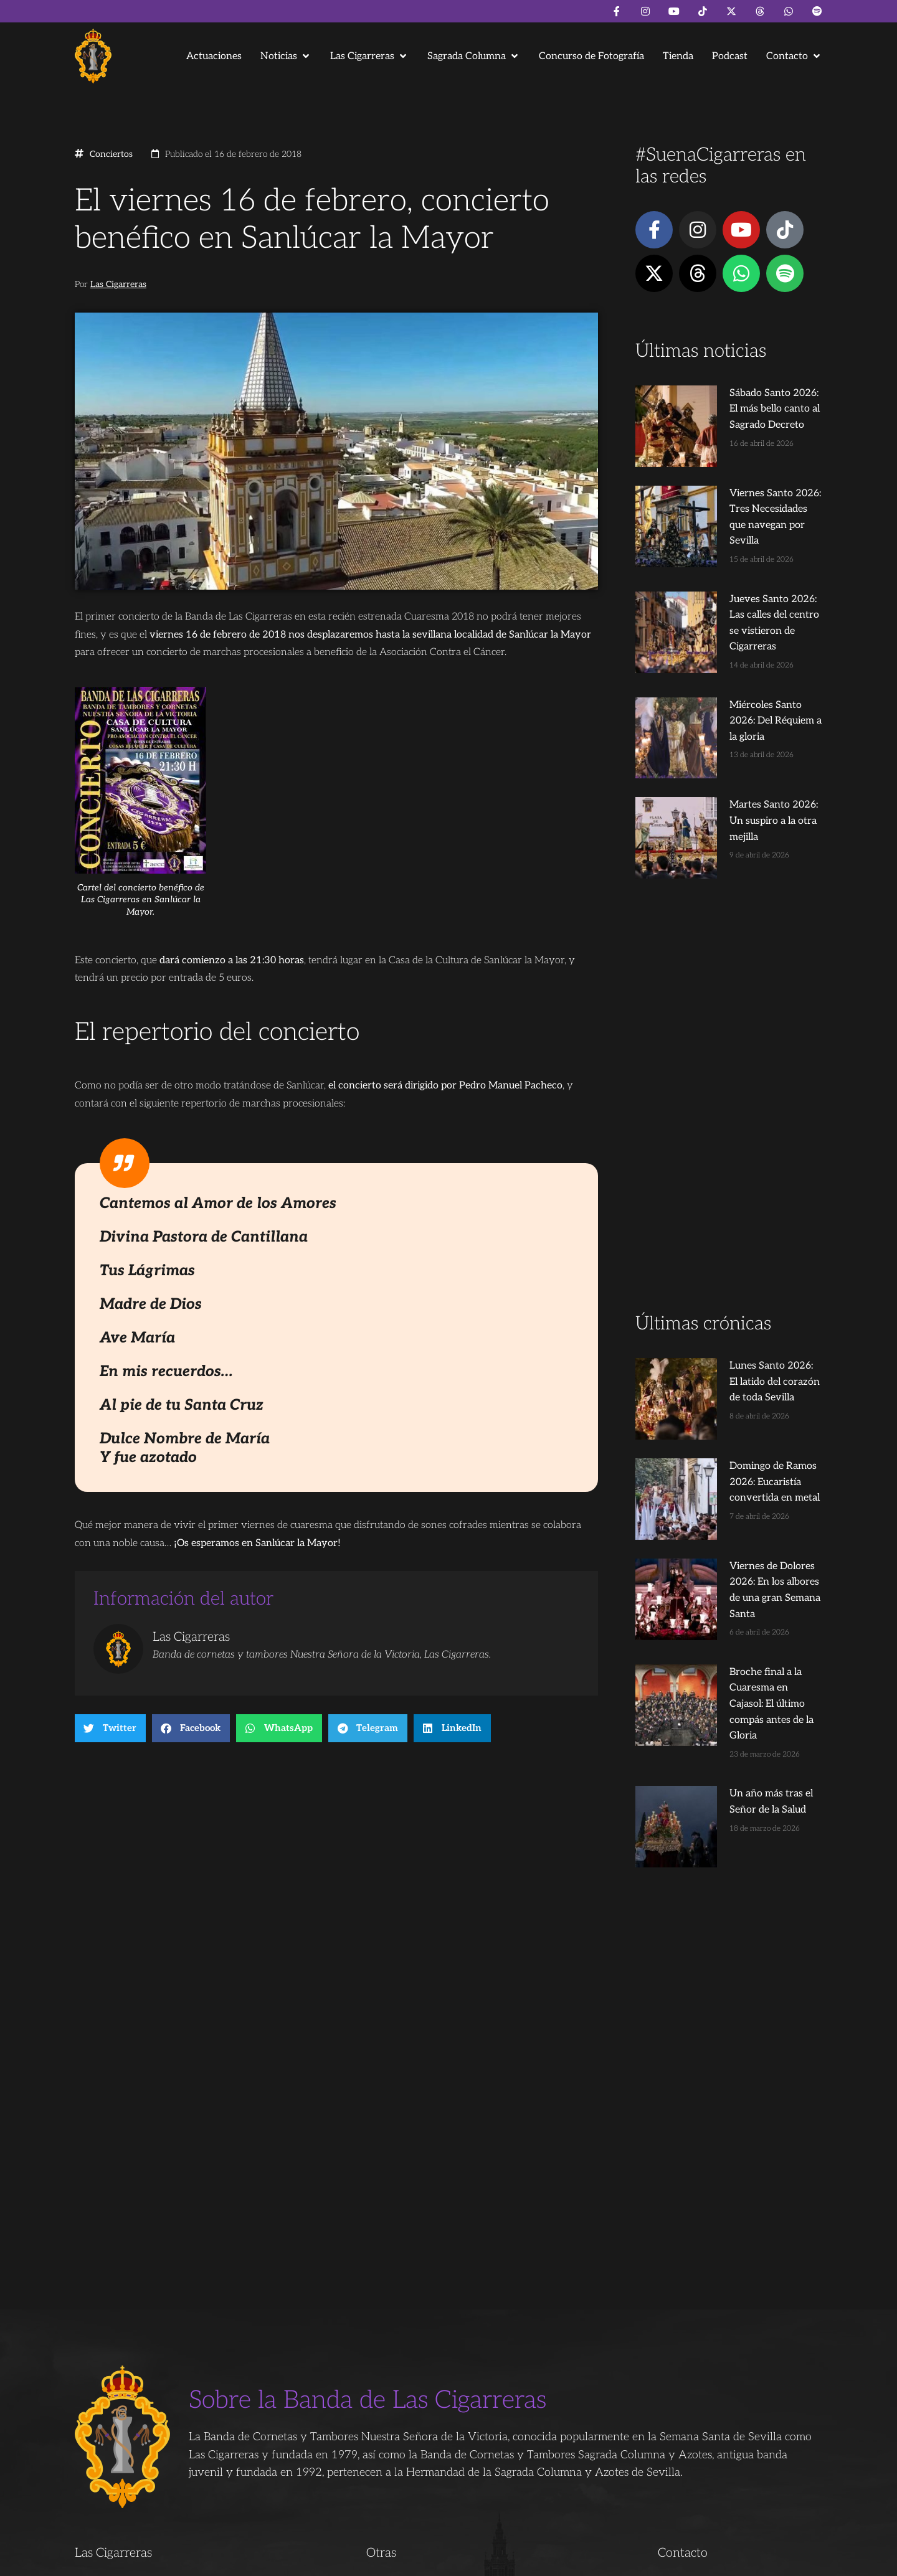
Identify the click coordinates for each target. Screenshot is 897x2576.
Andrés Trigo (268, 2560)
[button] (286, 56)
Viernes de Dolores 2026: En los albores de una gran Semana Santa (749, 1419)
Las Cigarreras (118, 285)
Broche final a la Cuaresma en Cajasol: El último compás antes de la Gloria (752, 1509)
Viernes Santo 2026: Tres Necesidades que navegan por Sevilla (752, 483)
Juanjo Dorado (327, 2560)
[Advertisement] (728, 1005)
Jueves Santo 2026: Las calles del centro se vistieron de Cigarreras (751, 573)
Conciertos (111, 154)
